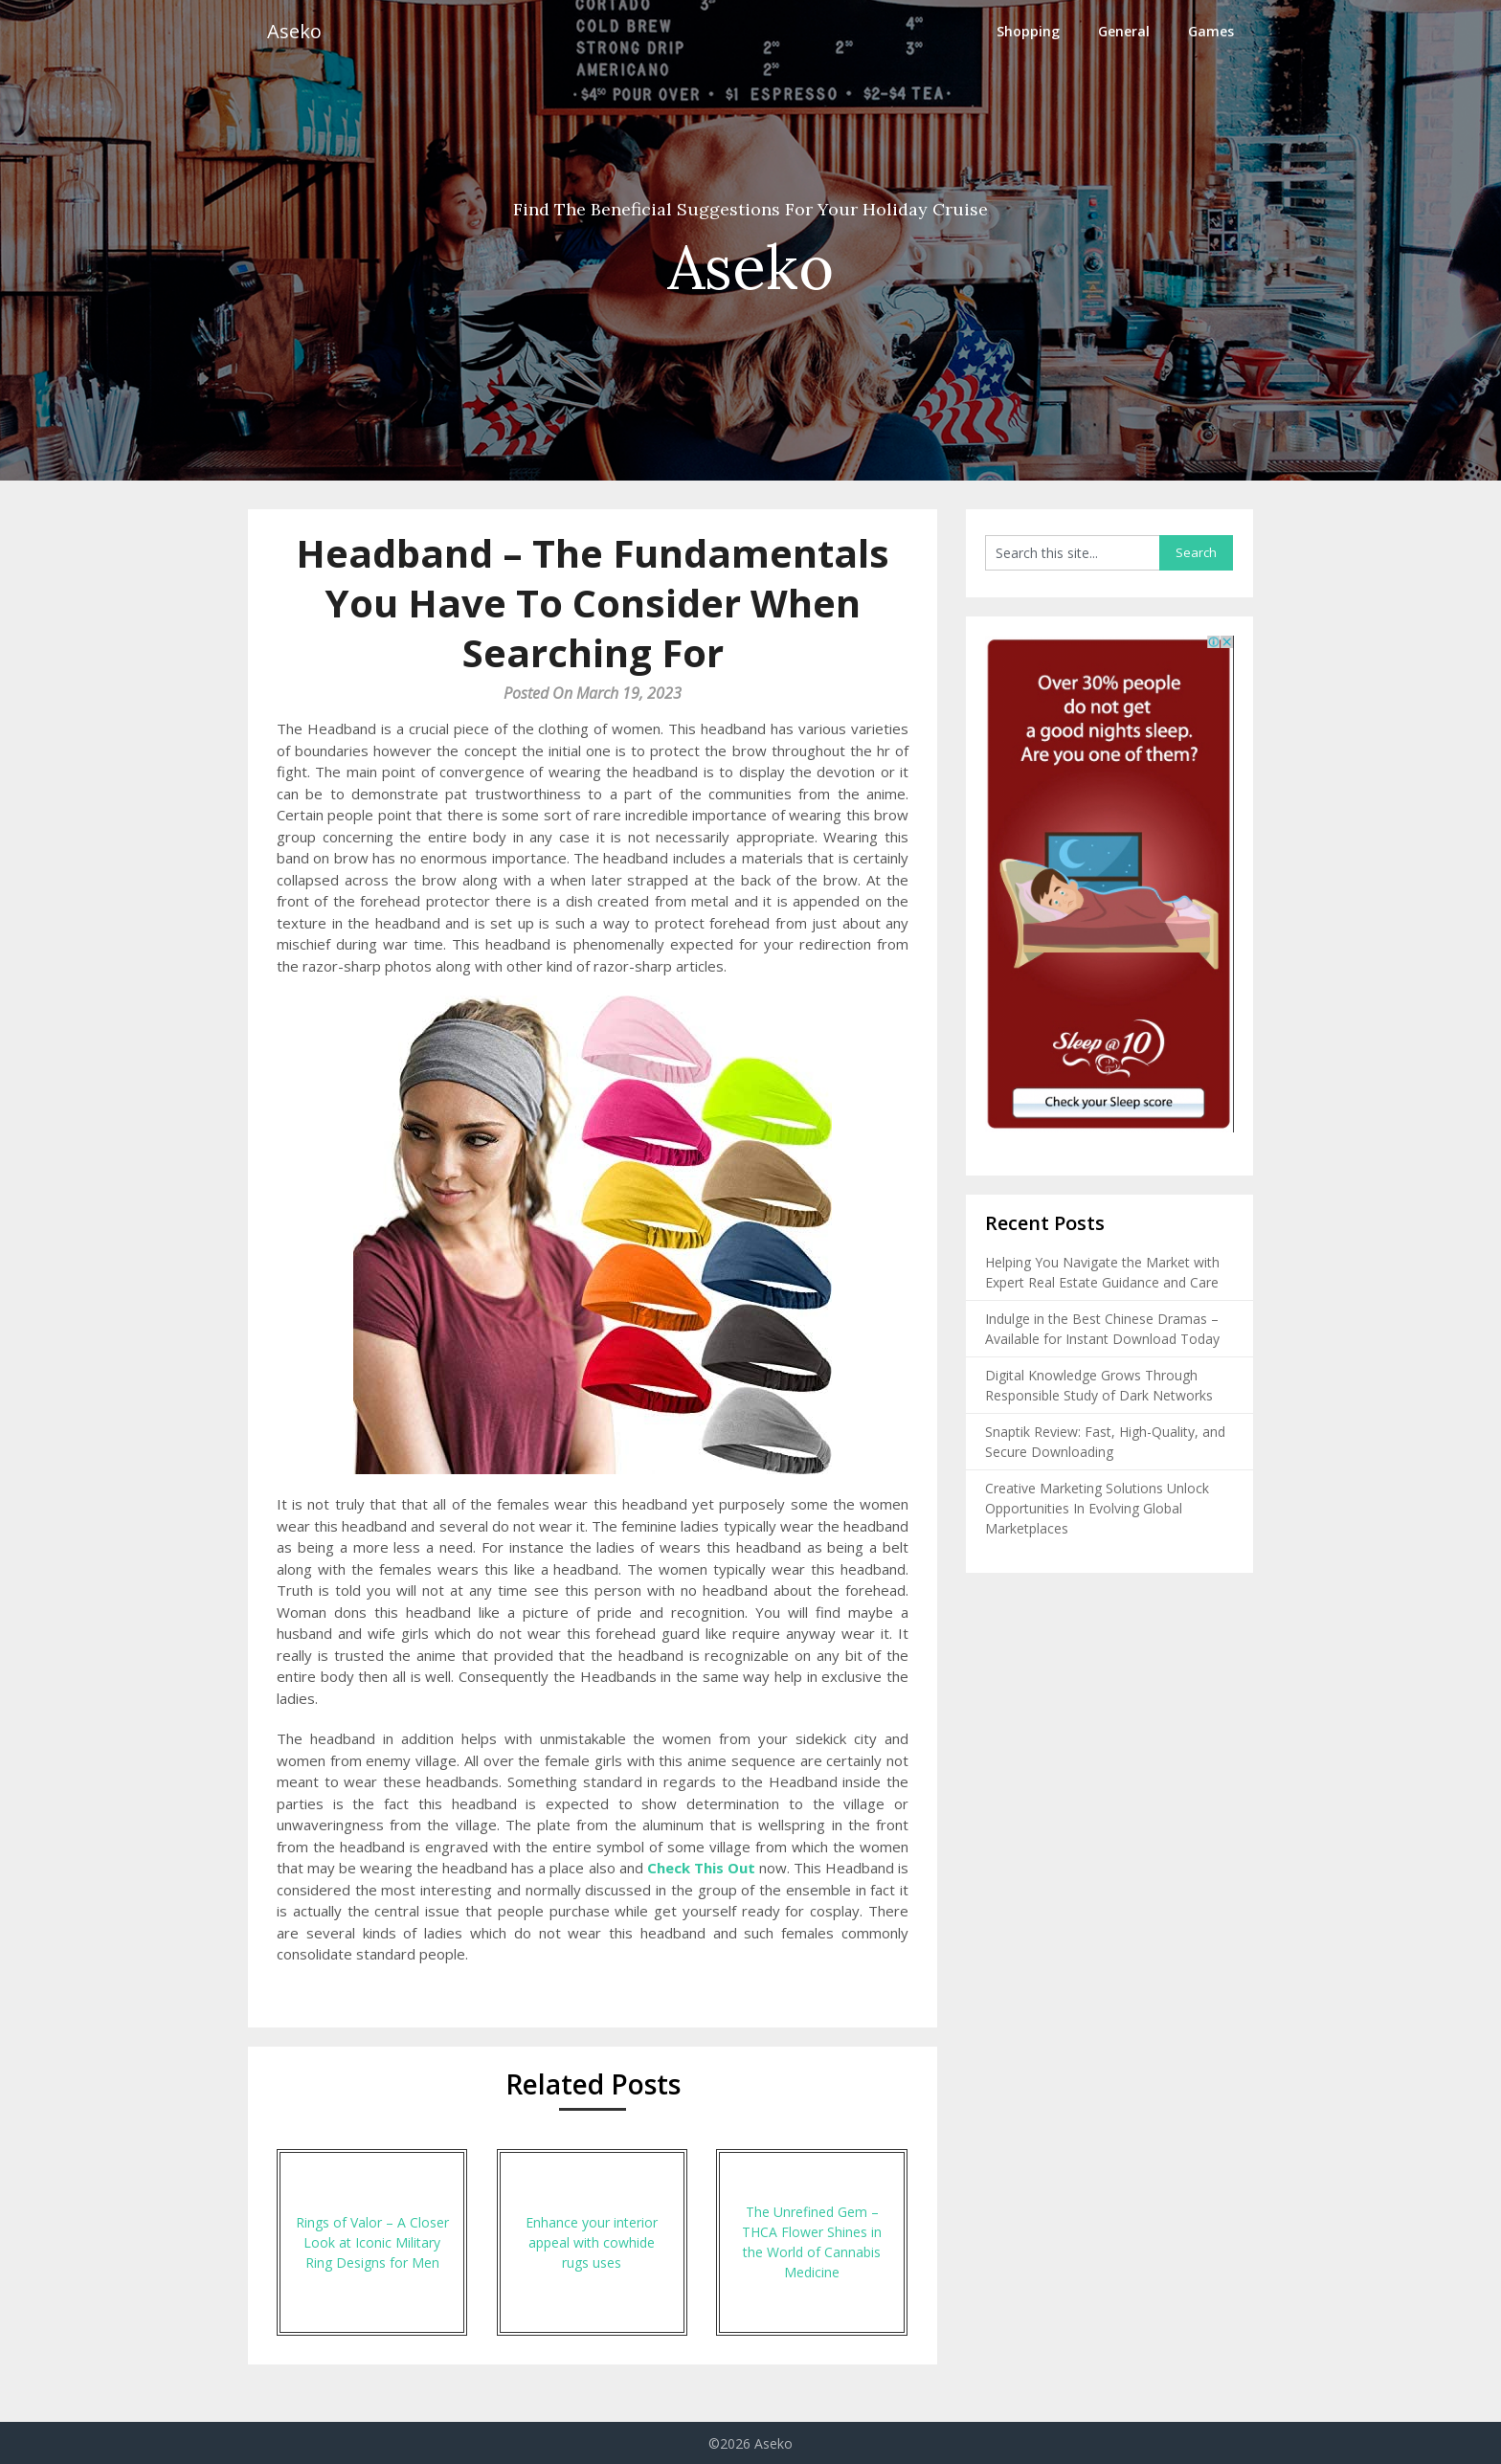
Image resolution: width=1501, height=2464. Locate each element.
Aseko (294, 31)
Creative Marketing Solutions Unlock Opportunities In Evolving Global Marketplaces (1097, 1508)
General (1124, 31)
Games (1211, 31)
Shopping (1028, 31)
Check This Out (701, 1867)
